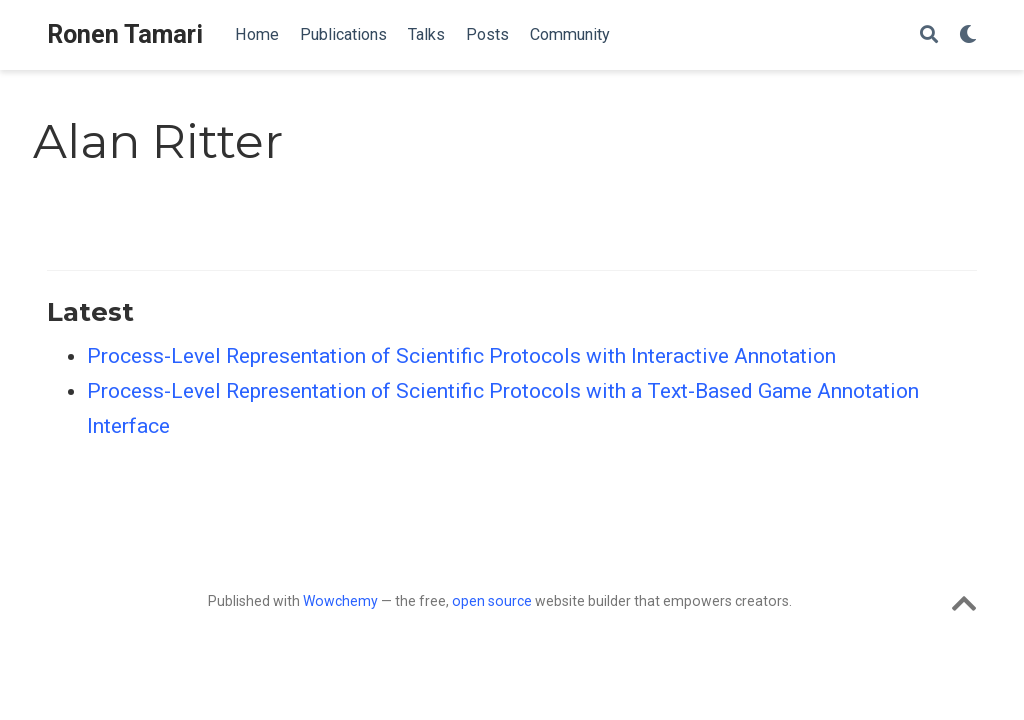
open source (492, 601)
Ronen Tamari (125, 34)
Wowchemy (340, 601)
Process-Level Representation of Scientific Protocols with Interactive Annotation (461, 356)
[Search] (929, 35)
